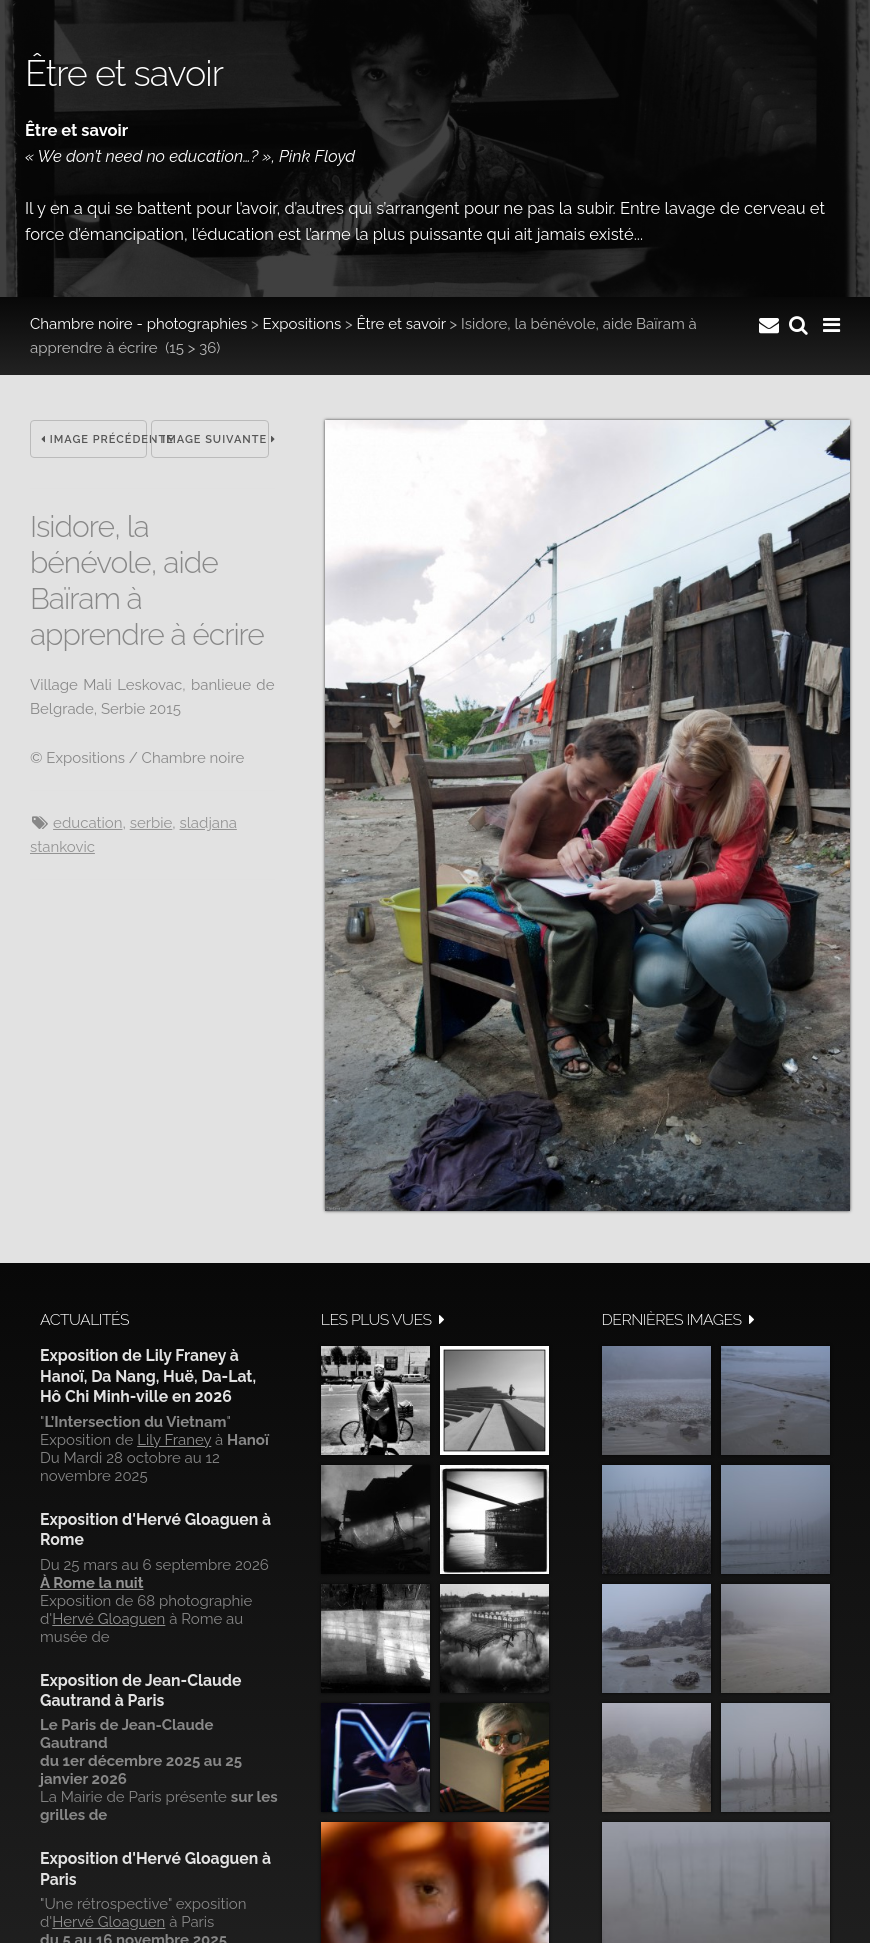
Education (87, 823)
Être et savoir (400, 324)
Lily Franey (174, 1440)
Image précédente (94, 439)
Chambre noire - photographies (138, 324)
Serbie (151, 823)
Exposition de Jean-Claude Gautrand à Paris (140, 1690)
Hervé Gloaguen (108, 1619)
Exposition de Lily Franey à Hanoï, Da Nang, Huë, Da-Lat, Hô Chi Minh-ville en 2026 (148, 1376)
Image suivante (215, 439)
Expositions (302, 324)
